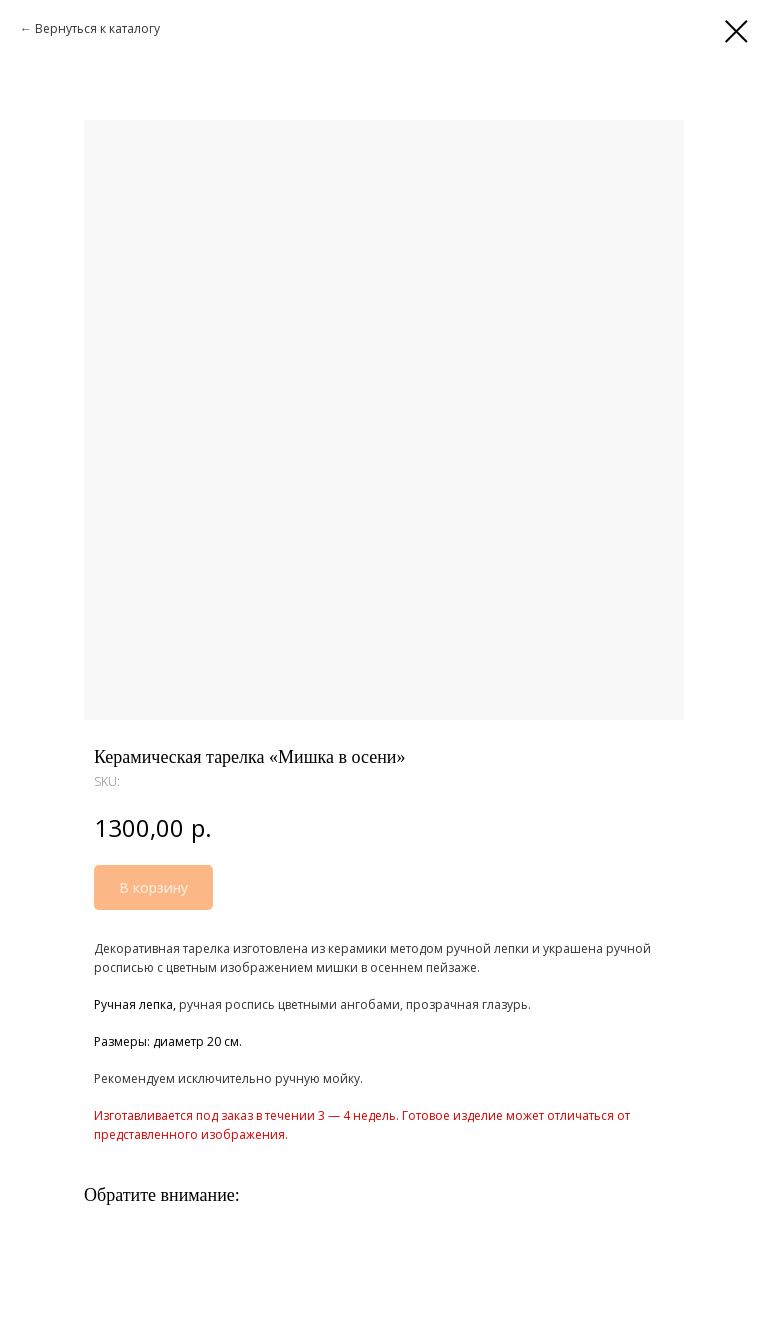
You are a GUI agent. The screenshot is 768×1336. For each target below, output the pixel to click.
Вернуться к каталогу (97, 28)
